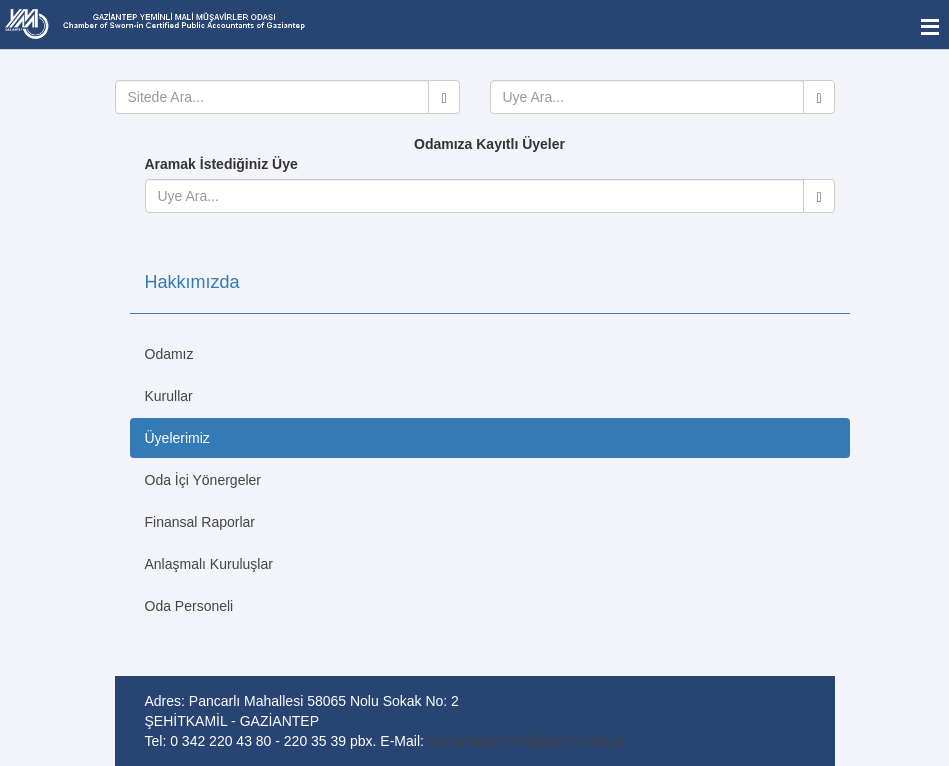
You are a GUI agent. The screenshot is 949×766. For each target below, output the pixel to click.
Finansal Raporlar (200, 522)
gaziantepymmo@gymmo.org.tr (526, 741)
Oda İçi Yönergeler (203, 480)
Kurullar (169, 396)
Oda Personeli (189, 606)
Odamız (169, 354)
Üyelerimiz (177, 438)
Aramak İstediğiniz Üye (221, 164)
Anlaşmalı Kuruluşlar (209, 564)
